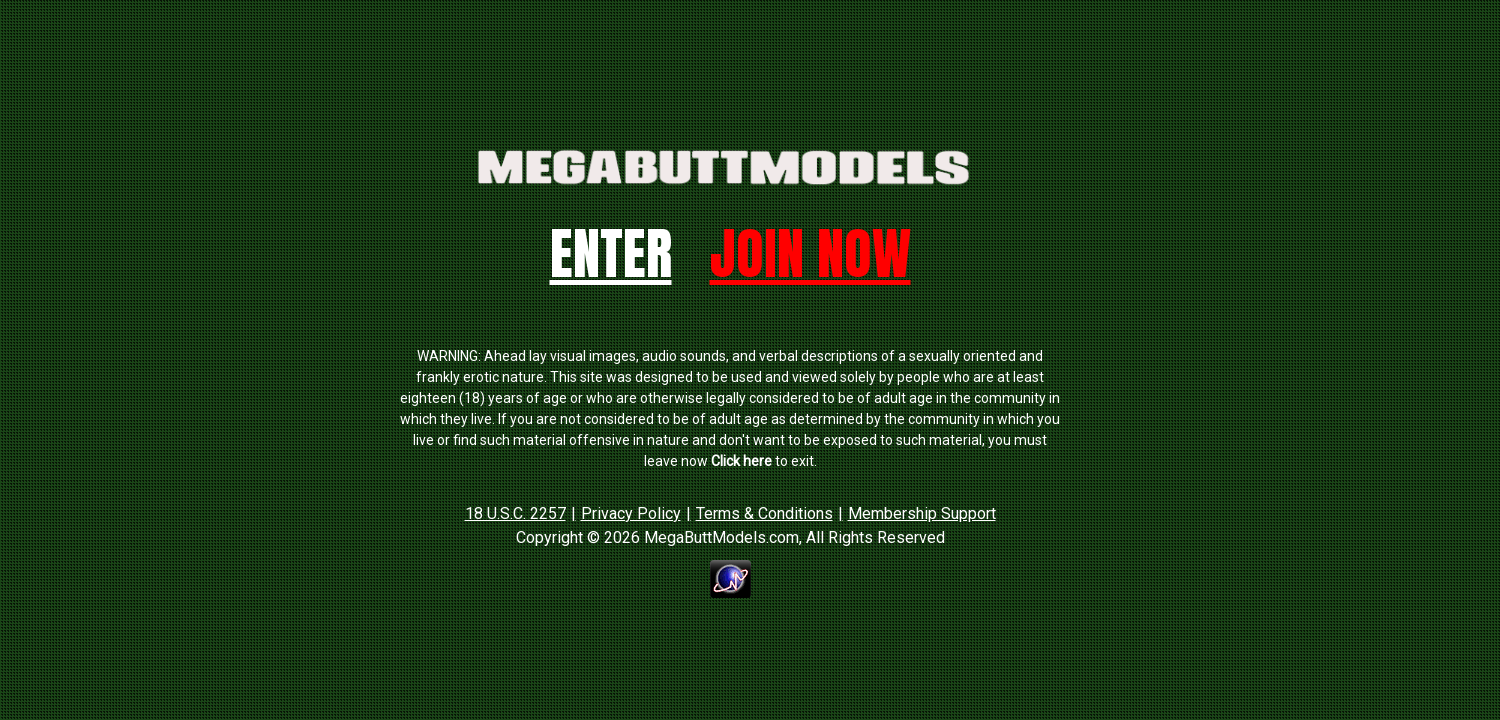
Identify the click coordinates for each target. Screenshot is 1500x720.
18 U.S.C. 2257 (515, 513)
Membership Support (922, 513)
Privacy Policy (631, 513)
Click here (741, 461)
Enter (611, 253)
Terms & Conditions (764, 513)
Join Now (810, 253)
